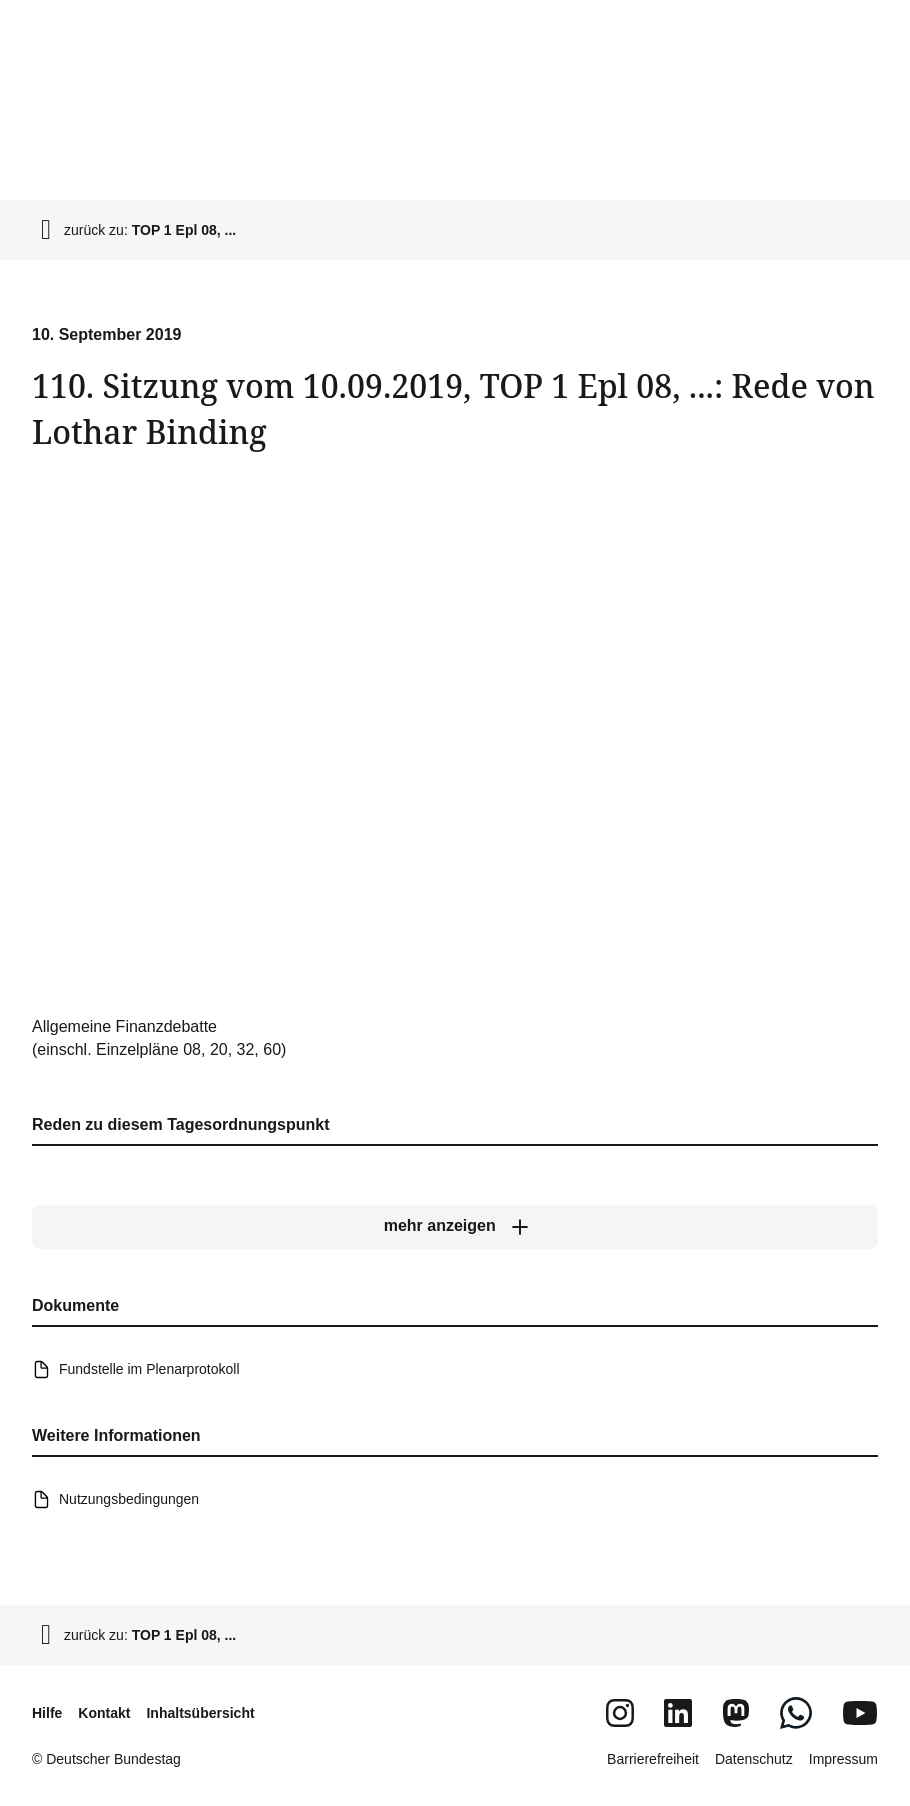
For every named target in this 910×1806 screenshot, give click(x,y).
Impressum (843, 1759)
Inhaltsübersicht (200, 1713)
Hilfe (47, 1713)
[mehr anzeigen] (455, 1227)
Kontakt (104, 1713)
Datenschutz (754, 1759)
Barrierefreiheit (653, 1759)
